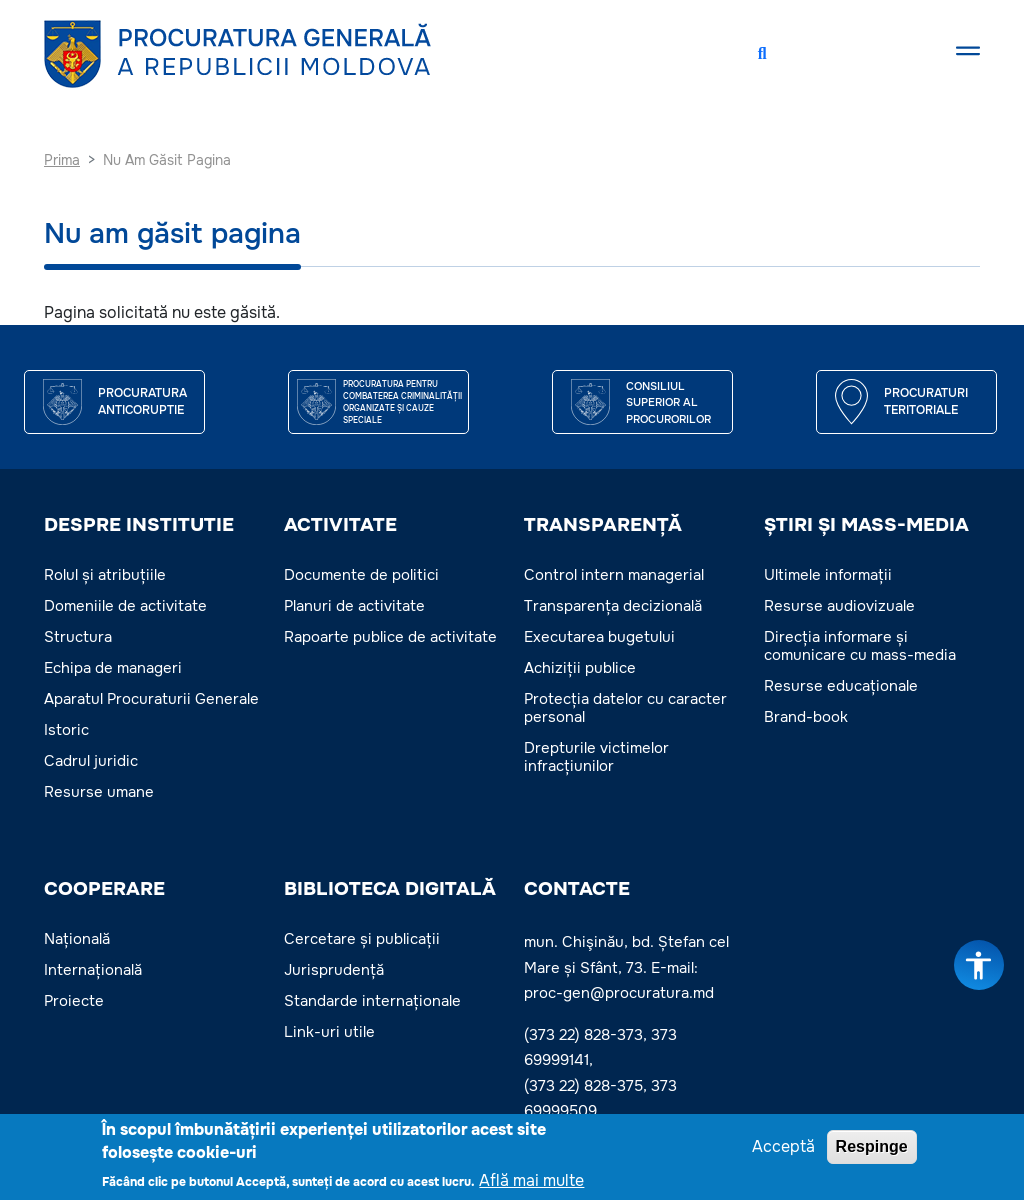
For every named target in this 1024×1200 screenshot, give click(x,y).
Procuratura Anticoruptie (142, 402)
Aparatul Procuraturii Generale (151, 699)
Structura (78, 637)
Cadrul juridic (91, 761)
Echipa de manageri (113, 668)
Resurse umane (99, 792)
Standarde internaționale (372, 1001)
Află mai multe (531, 1180)
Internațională (93, 970)
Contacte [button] (577, 889)
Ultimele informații (828, 575)
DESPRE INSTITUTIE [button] (139, 525)
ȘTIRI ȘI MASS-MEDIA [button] (866, 525)
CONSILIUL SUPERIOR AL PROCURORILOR (668, 402)
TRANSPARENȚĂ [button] (603, 525)
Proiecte (74, 1001)
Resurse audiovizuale (839, 606)
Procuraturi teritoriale (926, 402)
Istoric (66, 730)
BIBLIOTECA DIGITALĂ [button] (390, 889)
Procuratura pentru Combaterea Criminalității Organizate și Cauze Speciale (402, 402)
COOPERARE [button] (104, 889)
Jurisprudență (334, 970)
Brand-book (806, 717)
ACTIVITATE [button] (340, 525)
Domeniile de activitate (125, 606)
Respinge (872, 1146)
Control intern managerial (614, 575)
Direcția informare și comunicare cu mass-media (860, 646)
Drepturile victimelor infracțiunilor (596, 757)
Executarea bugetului (599, 637)
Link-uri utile (329, 1032)
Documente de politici (361, 575)
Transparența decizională (613, 606)
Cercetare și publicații (362, 939)
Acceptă (783, 1146)
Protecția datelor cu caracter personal (625, 708)
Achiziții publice (580, 668)
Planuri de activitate (354, 606)
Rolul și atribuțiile (105, 575)
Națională (77, 939)
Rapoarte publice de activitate (390, 637)
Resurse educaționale (841, 686)
